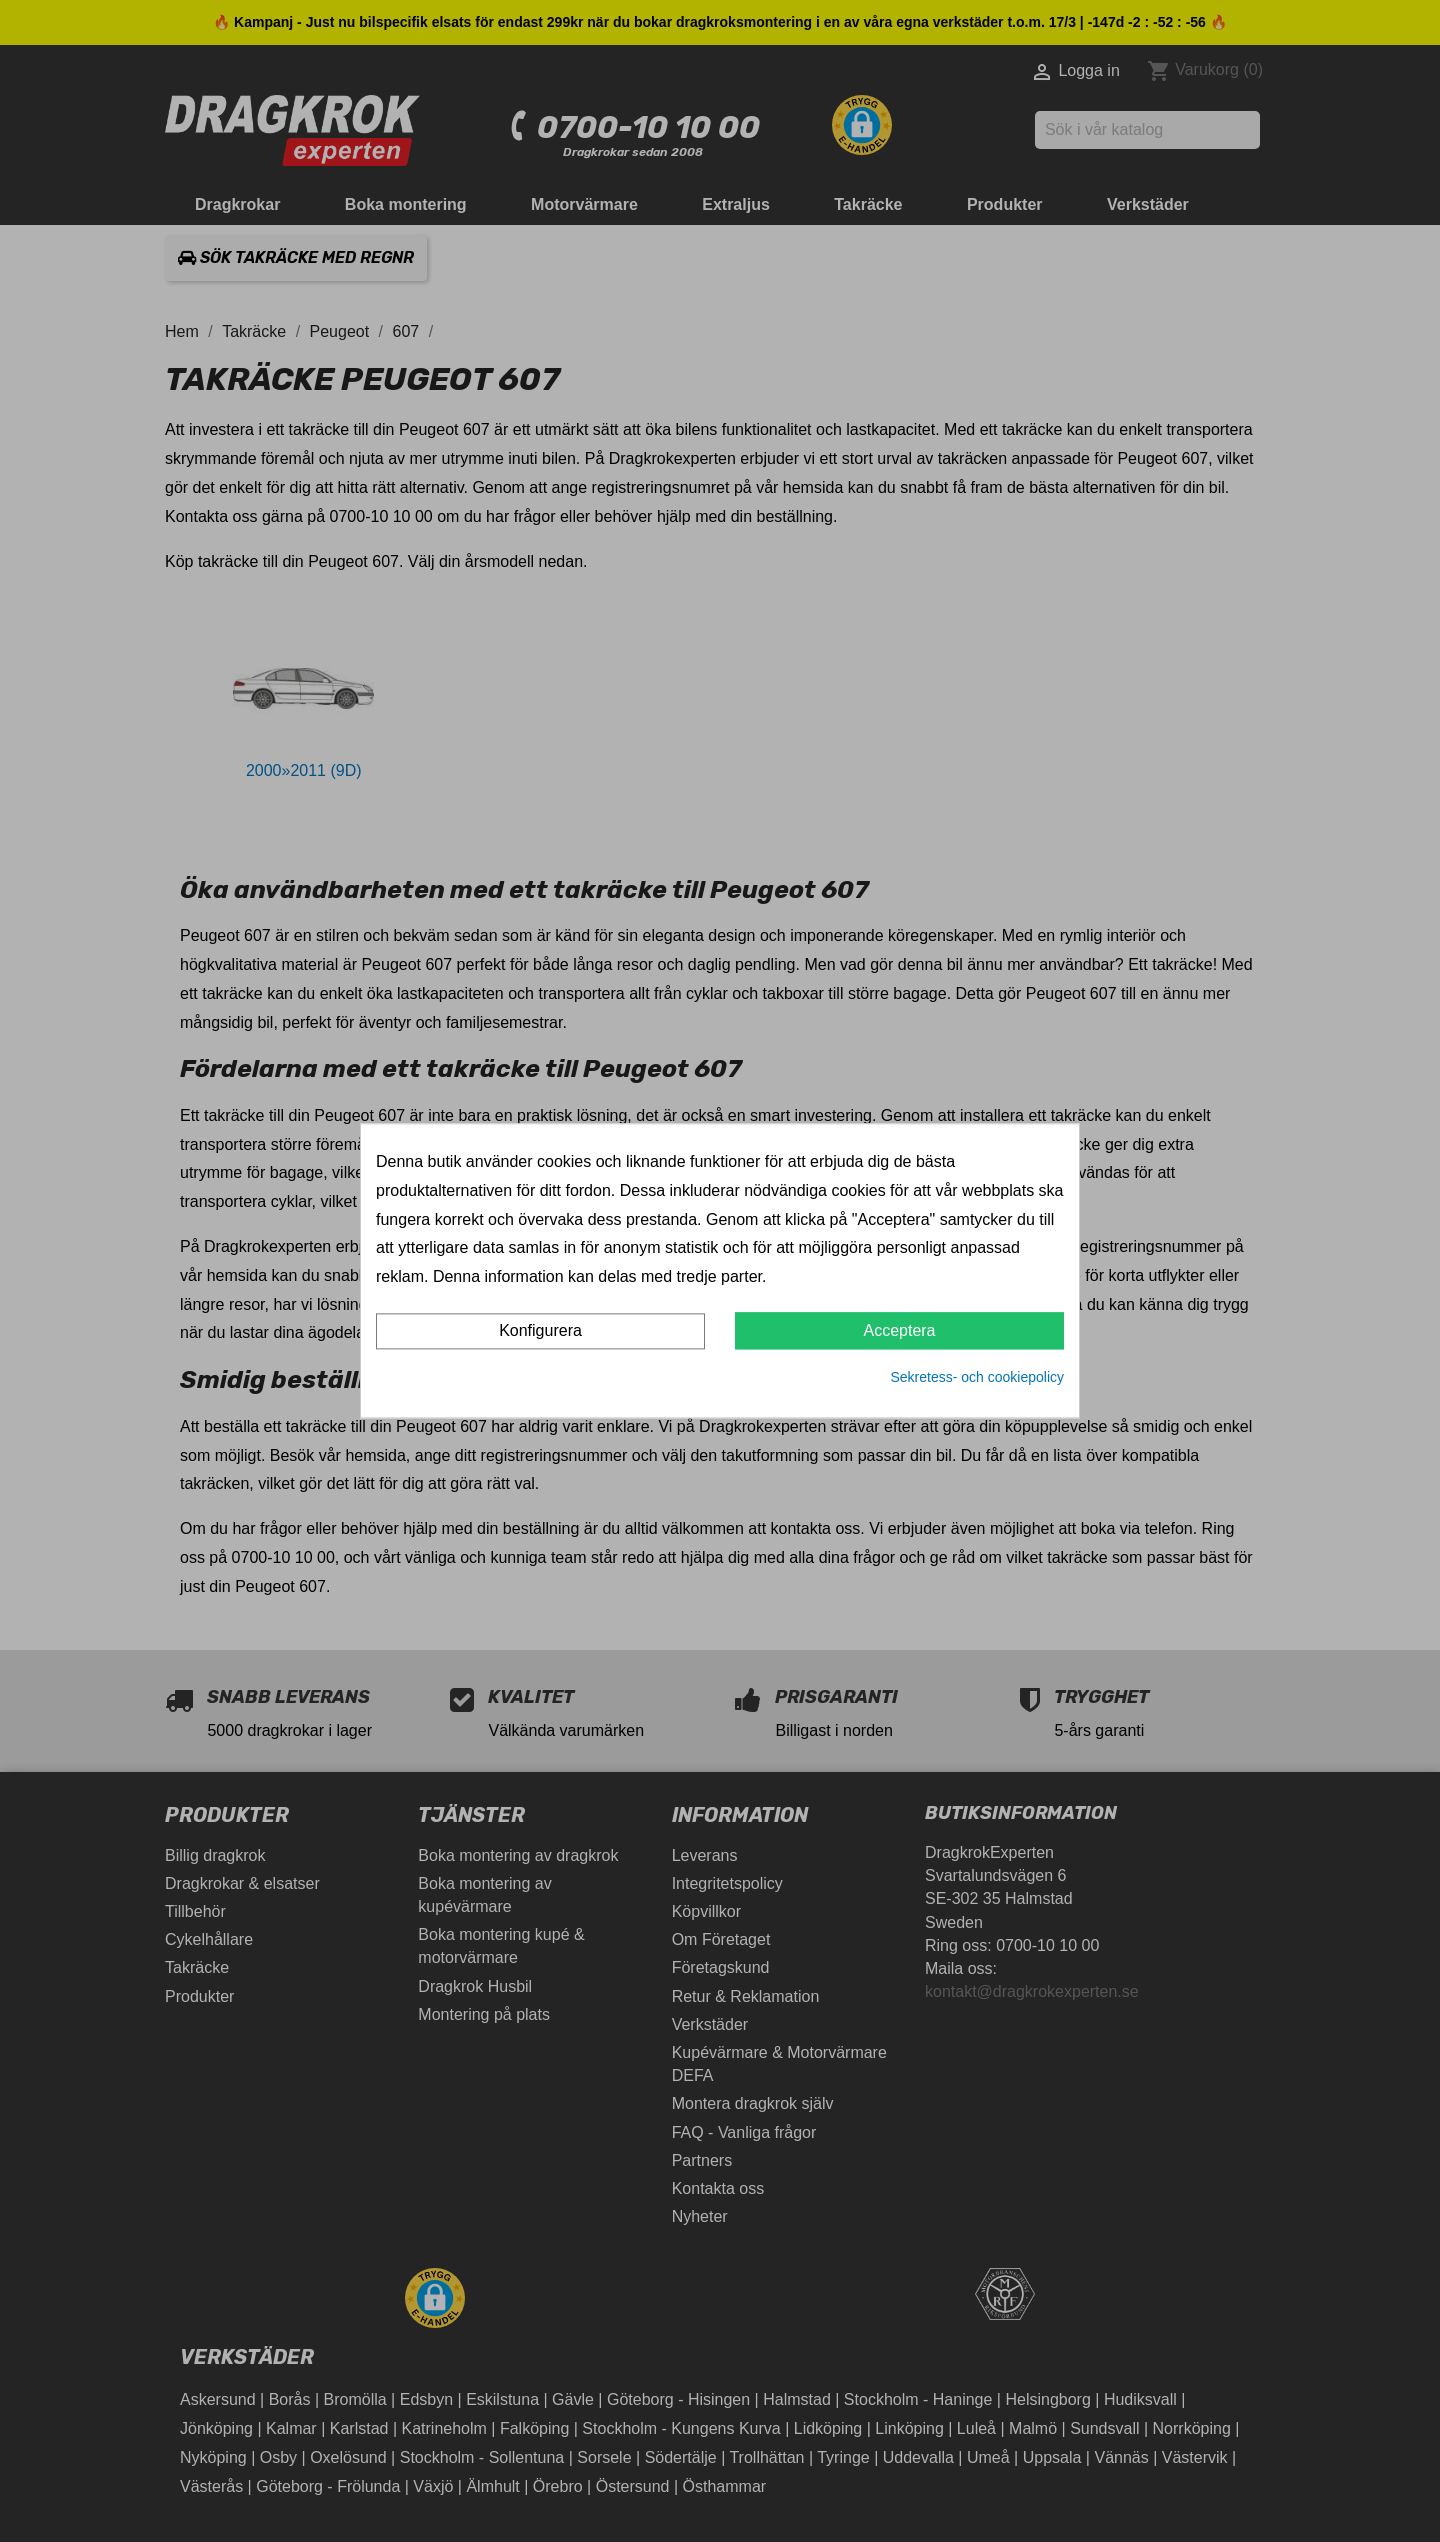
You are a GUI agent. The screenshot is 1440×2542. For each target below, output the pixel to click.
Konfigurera (540, 1330)
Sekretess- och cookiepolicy (977, 1377)
